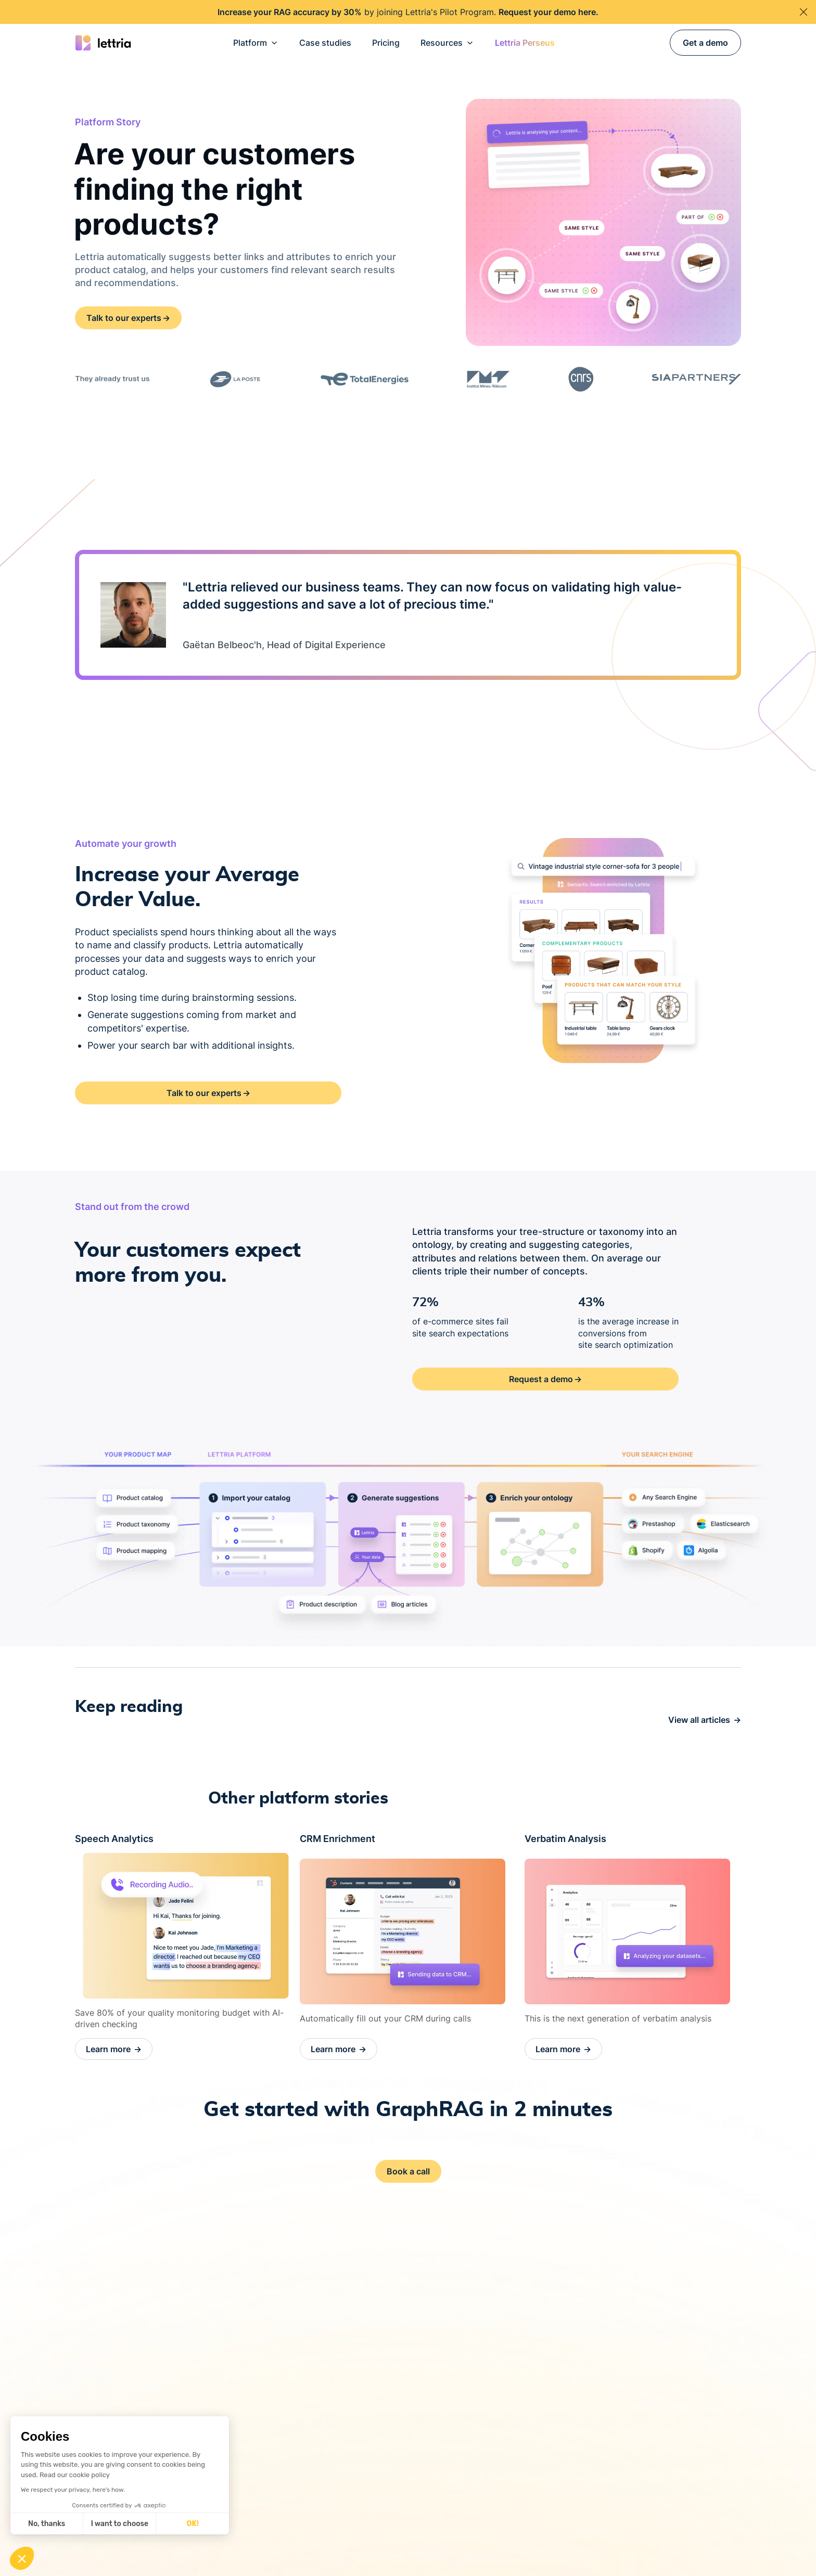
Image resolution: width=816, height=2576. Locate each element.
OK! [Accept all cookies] (193, 2523)
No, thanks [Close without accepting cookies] (46, 2523)
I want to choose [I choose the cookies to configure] (119, 2523)
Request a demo (545, 1379)
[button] (256, 42)
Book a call (408, 2171)
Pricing (386, 42)
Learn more (114, 2049)
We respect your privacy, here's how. (73, 2489)
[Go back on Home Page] (103, 42)
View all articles (704, 1719)
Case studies (325, 42)
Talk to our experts (128, 318)
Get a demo (705, 42)
